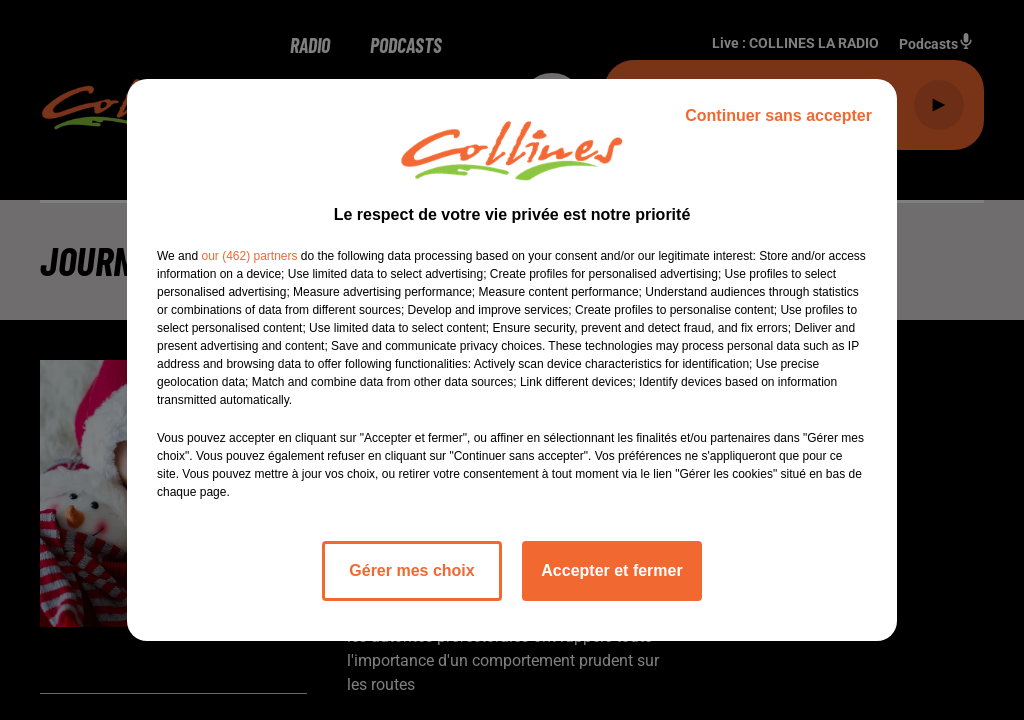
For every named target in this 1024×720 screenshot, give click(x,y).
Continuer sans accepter (778, 115)
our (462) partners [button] (249, 256)
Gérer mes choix (411, 570)
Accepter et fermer (611, 570)
